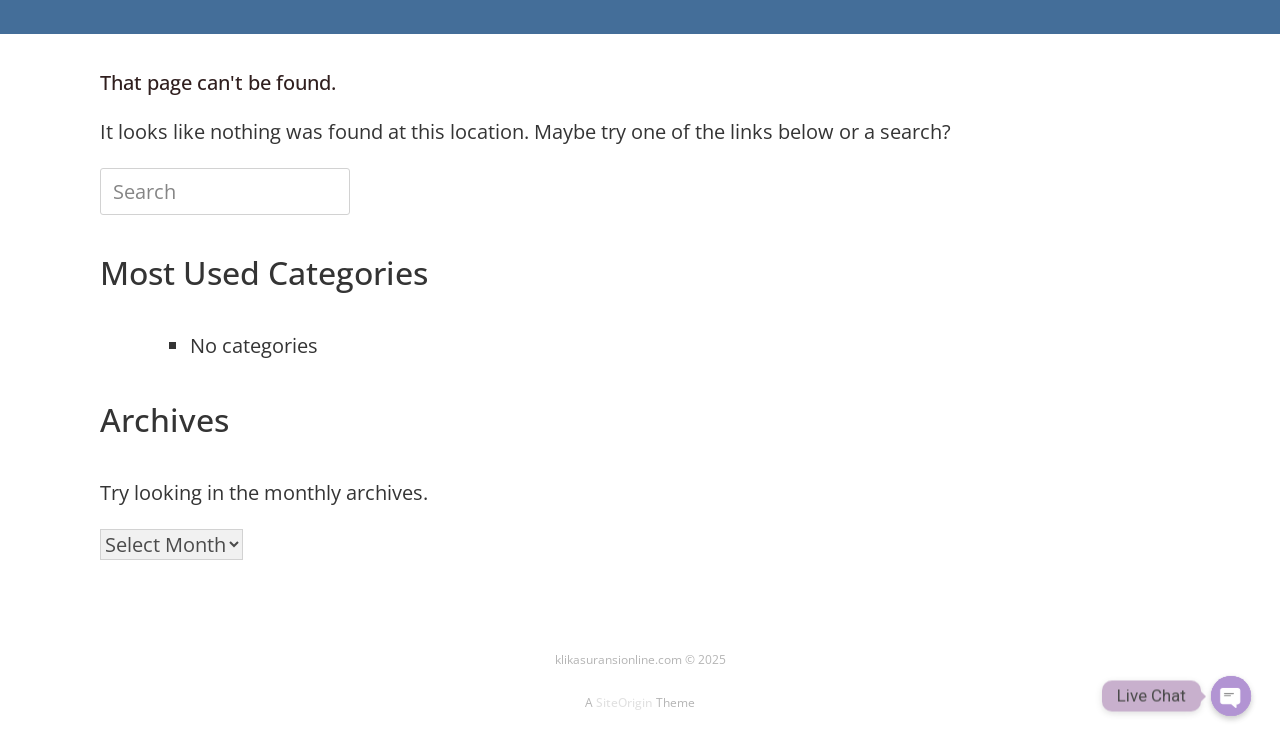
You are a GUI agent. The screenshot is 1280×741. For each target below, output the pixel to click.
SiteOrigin (624, 702)
